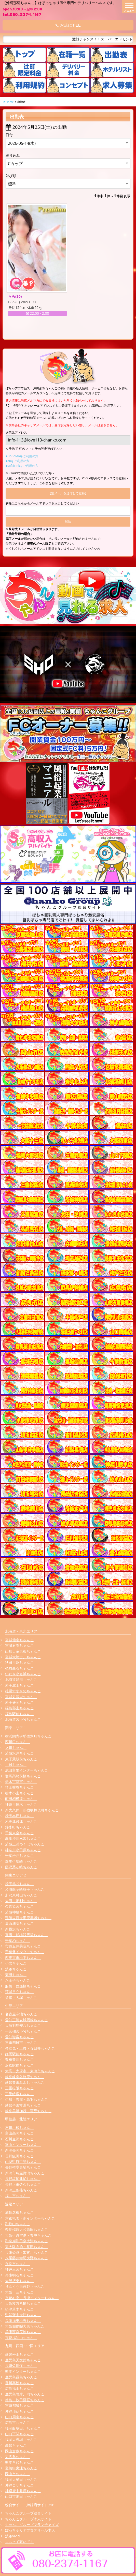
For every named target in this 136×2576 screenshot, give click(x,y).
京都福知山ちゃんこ (21, 2337)
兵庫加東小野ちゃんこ (23, 2320)
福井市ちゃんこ (17, 2195)
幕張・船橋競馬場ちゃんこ (26, 1934)
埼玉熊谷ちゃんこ (19, 1787)
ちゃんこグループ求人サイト (28, 2519)
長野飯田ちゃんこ (19, 2156)
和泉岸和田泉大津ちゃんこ (26, 2240)
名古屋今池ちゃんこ (21, 2014)
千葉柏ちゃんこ (17, 1940)
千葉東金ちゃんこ (19, 1832)
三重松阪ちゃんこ (19, 2087)
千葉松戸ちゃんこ (19, 1855)
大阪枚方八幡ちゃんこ (23, 2303)
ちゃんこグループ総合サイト (28, 2513)
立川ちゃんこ (15, 1747)
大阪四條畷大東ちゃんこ (24, 2326)
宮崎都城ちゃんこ (19, 2405)
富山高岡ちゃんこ (19, 2133)
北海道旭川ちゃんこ (21, 1679)
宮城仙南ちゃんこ (19, 1639)
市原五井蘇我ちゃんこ (23, 1946)
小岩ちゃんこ (15, 1963)
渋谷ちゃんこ (15, 1969)
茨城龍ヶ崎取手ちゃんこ (24, 1889)
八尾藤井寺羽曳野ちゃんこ (26, 2257)
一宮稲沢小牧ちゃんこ (23, 2031)
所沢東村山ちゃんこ (21, 1895)
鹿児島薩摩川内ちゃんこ (24, 2394)
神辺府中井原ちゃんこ (23, 2490)
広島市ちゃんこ (17, 2422)
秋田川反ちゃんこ (19, 1662)
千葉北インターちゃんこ (24, 1951)
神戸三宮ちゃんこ (19, 2269)
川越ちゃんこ (15, 1764)
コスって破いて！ (19, 2541)
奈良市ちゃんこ (17, 2263)
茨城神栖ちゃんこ (19, 1912)
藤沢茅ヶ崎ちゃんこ (21, 1866)
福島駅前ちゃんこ (19, 1713)
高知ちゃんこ (15, 2445)
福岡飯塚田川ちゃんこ (23, 2428)
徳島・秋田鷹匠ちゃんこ (24, 2399)
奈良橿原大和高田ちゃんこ (26, 2229)
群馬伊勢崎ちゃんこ (21, 1861)
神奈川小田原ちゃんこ (23, 1849)
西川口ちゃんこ (17, 1741)
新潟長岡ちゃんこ (19, 2150)
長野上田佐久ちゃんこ (23, 2184)
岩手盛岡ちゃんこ (19, 1702)
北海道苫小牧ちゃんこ (23, 1719)
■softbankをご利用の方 (22, 466)
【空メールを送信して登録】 (68, 493)
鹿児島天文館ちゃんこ (23, 2360)
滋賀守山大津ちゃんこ (23, 2314)
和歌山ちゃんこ (17, 2223)
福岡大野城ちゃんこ (21, 2439)
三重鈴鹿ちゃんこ (19, 2093)
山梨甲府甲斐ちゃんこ (23, 2161)
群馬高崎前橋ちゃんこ (23, 1776)
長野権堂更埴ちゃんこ (23, 2167)
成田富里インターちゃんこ (26, 1770)
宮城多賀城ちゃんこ (21, 1696)
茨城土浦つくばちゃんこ (24, 1844)
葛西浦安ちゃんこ (19, 1923)
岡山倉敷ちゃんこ (19, 2450)
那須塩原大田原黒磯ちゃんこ (28, 1917)
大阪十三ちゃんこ (19, 2292)
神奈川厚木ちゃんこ (21, 1804)
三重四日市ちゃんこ (21, 2042)
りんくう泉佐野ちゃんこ (24, 2286)
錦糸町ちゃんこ (17, 1827)
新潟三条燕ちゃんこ (21, 2190)
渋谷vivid (12, 2536)
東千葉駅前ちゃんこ (21, 1759)
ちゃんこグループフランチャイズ (32, 2524)
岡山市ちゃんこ (17, 2473)
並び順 (11, 175)
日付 (9, 134)
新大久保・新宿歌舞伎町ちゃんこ (32, 1810)
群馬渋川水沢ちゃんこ (23, 1838)
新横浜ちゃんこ (17, 1929)
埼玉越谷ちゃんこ (19, 1883)
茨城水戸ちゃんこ (19, 1753)
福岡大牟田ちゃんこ (21, 2479)
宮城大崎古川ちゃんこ (23, 1656)
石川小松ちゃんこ (19, 2127)
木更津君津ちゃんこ (21, 1821)
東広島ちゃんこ (17, 2456)
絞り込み (13, 155)
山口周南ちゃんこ (19, 2416)
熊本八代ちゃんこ (19, 2462)
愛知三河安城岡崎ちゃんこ (26, 2019)
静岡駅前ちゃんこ (19, 2053)
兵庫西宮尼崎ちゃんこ (23, 2331)
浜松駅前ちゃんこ (19, 2065)
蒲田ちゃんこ (15, 1974)
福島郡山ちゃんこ (19, 1707)
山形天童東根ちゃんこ (23, 1651)
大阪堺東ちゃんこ (19, 2280)
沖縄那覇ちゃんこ (19, 2411)
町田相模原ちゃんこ (21, 1798)
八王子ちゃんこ (17, 1980)
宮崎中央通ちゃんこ (21, 2468)
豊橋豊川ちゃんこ (19, 2059)
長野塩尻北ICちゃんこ (22, 2178)
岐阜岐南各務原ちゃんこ (24, 2076)
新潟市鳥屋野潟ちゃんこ (24, 2173)
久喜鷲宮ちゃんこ (19, 1906)
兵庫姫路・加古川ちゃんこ (26, 2252)
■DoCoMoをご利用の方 (22, 456)
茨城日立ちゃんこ (19, 1991)
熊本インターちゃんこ (23, 2371)
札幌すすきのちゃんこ (23, 1690)
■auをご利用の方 (17, 461)
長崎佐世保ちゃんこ (21, 2365)
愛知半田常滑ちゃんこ (23, 2105)
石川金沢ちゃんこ (19, 2139)
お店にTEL (68, 25)
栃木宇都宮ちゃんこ (21, 1781)
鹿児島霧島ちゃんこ (21, 2377)
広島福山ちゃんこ (19, 2388)
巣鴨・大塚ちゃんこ (21, 1997)
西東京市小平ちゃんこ (23, 1957)
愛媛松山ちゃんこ (19, 2354)
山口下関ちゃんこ (19, 2433)
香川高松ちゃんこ (19, 2382)
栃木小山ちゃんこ (19, 1793)
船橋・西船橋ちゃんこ (23, 1986)
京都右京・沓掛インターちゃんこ (32, 2297)
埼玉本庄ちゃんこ (19, 1815)
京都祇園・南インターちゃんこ (30, 2218)
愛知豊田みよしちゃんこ (24, 2082)
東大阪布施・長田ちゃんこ (26, 2246)
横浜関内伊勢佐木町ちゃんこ (28, 1736)
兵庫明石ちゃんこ (19, 2275)
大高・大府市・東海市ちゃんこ (30, 2070)
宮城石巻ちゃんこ (19, 1645)
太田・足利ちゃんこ (21, 1900)
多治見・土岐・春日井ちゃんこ (30, 2048)
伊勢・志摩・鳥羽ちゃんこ (26, 2099)
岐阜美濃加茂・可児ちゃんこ (28, 2110)
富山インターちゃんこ (23, 2144)
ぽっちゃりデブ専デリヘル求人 (30, 2530)
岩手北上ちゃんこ (19, 1685)
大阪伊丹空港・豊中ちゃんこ (28, 2235)
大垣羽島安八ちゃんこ (23, 2025)
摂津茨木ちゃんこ (19, 2309)
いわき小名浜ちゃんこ (23, 1673)
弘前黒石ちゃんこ (19, 1668)
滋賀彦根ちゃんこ (19, 2212)
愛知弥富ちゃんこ (19, 2036)
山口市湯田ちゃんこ (21, 2496)
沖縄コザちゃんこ (19, 2485)
